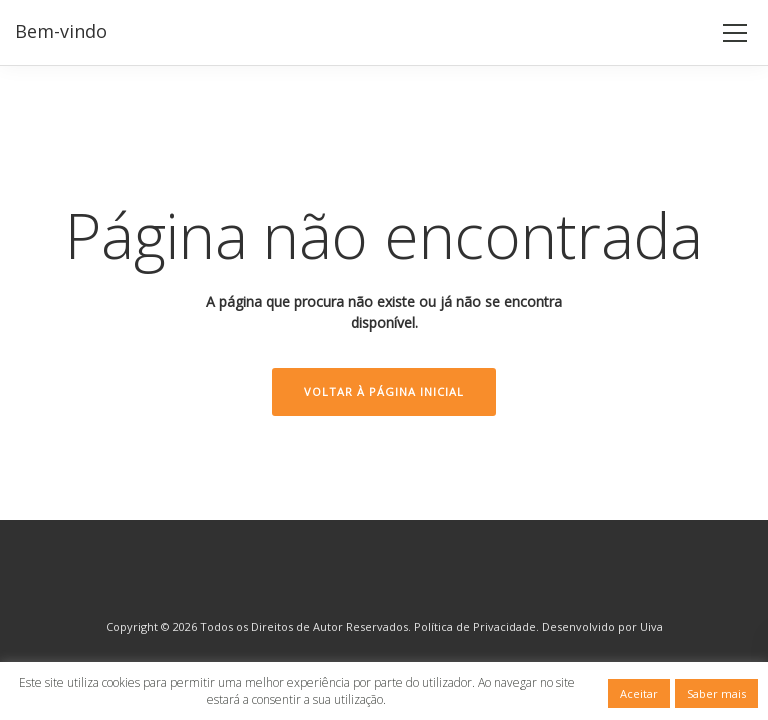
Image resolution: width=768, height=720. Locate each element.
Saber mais (716, 693)
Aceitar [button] (639, 693)
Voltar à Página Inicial (384, 391)
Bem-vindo (61, 31)
